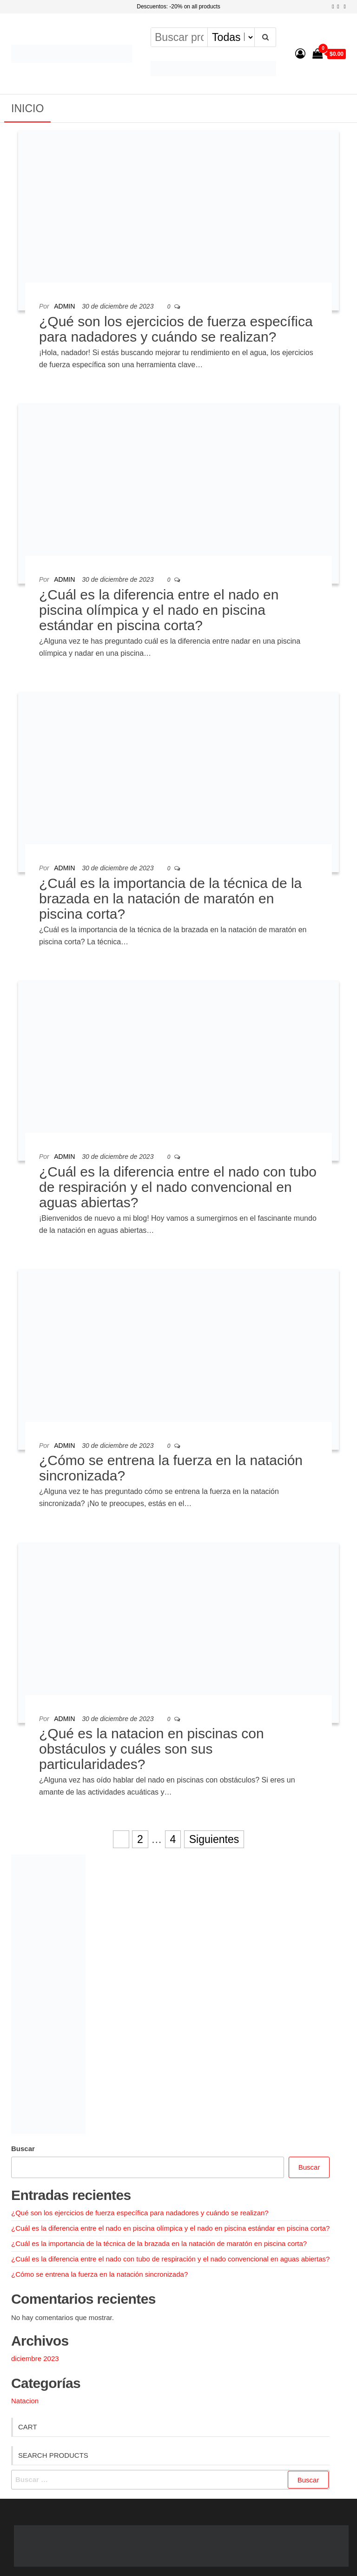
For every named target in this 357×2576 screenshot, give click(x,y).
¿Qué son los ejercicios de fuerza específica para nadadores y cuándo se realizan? (176, 329)
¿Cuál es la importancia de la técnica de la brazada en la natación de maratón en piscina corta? (170, 898)
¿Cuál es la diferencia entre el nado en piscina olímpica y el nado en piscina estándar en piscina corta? (158, 610)
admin (64, 306)
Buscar (23, 2148)
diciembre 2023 (35, 2358)
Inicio (27, 108)
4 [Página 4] (173, 1839)
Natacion (25, 2401)
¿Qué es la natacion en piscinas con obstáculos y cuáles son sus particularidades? (151, 1749)
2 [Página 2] (140, 1839)
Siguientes (214, 1839)
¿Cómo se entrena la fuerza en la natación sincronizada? (99, 2274)
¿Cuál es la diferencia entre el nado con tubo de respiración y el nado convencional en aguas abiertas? (178, 1187)
